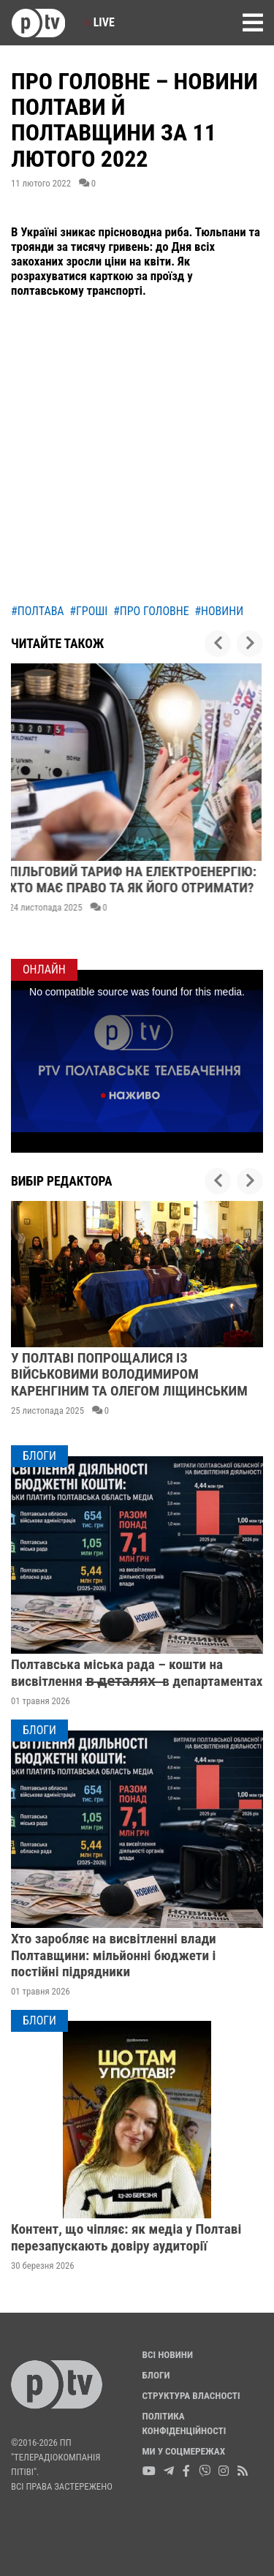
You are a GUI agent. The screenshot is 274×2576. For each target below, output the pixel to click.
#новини (218, 611)
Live (99, 22)
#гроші (88, 611)
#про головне (151, 611)
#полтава (37, 611)
